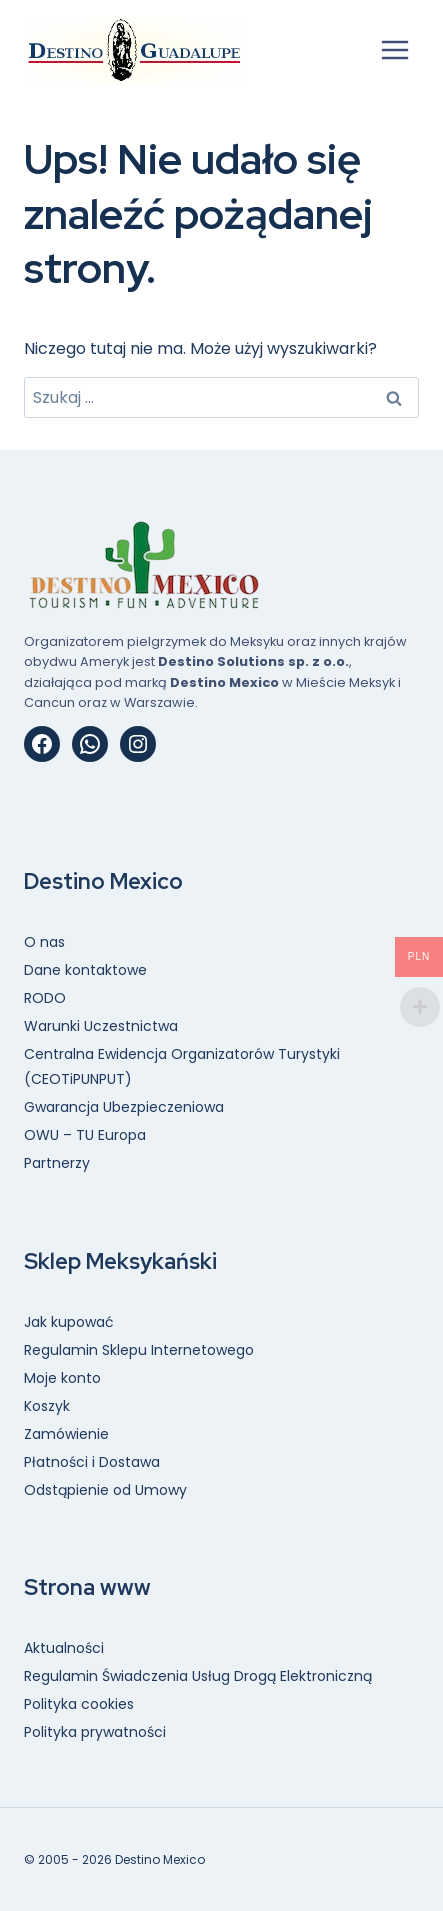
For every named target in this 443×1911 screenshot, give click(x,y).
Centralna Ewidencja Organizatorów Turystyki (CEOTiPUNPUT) (182, 1066)
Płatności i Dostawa (92, 1462)
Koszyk (47, 1406)
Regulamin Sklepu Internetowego (139, 1350)
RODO (45, 998)
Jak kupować (69, 1322)
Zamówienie (66, 1434)
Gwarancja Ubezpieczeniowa (124, 1107)
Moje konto (62, 1378)
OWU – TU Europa (85, 1135)
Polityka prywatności (95, 1732)
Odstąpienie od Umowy (105, 1490)
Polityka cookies (79, 1704)
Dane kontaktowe (85, 970)
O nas (44, 942)
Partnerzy (57, 1163)
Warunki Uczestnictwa (101, 1026)
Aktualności (64, 1648)
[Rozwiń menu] (394, 49)
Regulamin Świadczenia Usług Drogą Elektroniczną (198, 1676)
